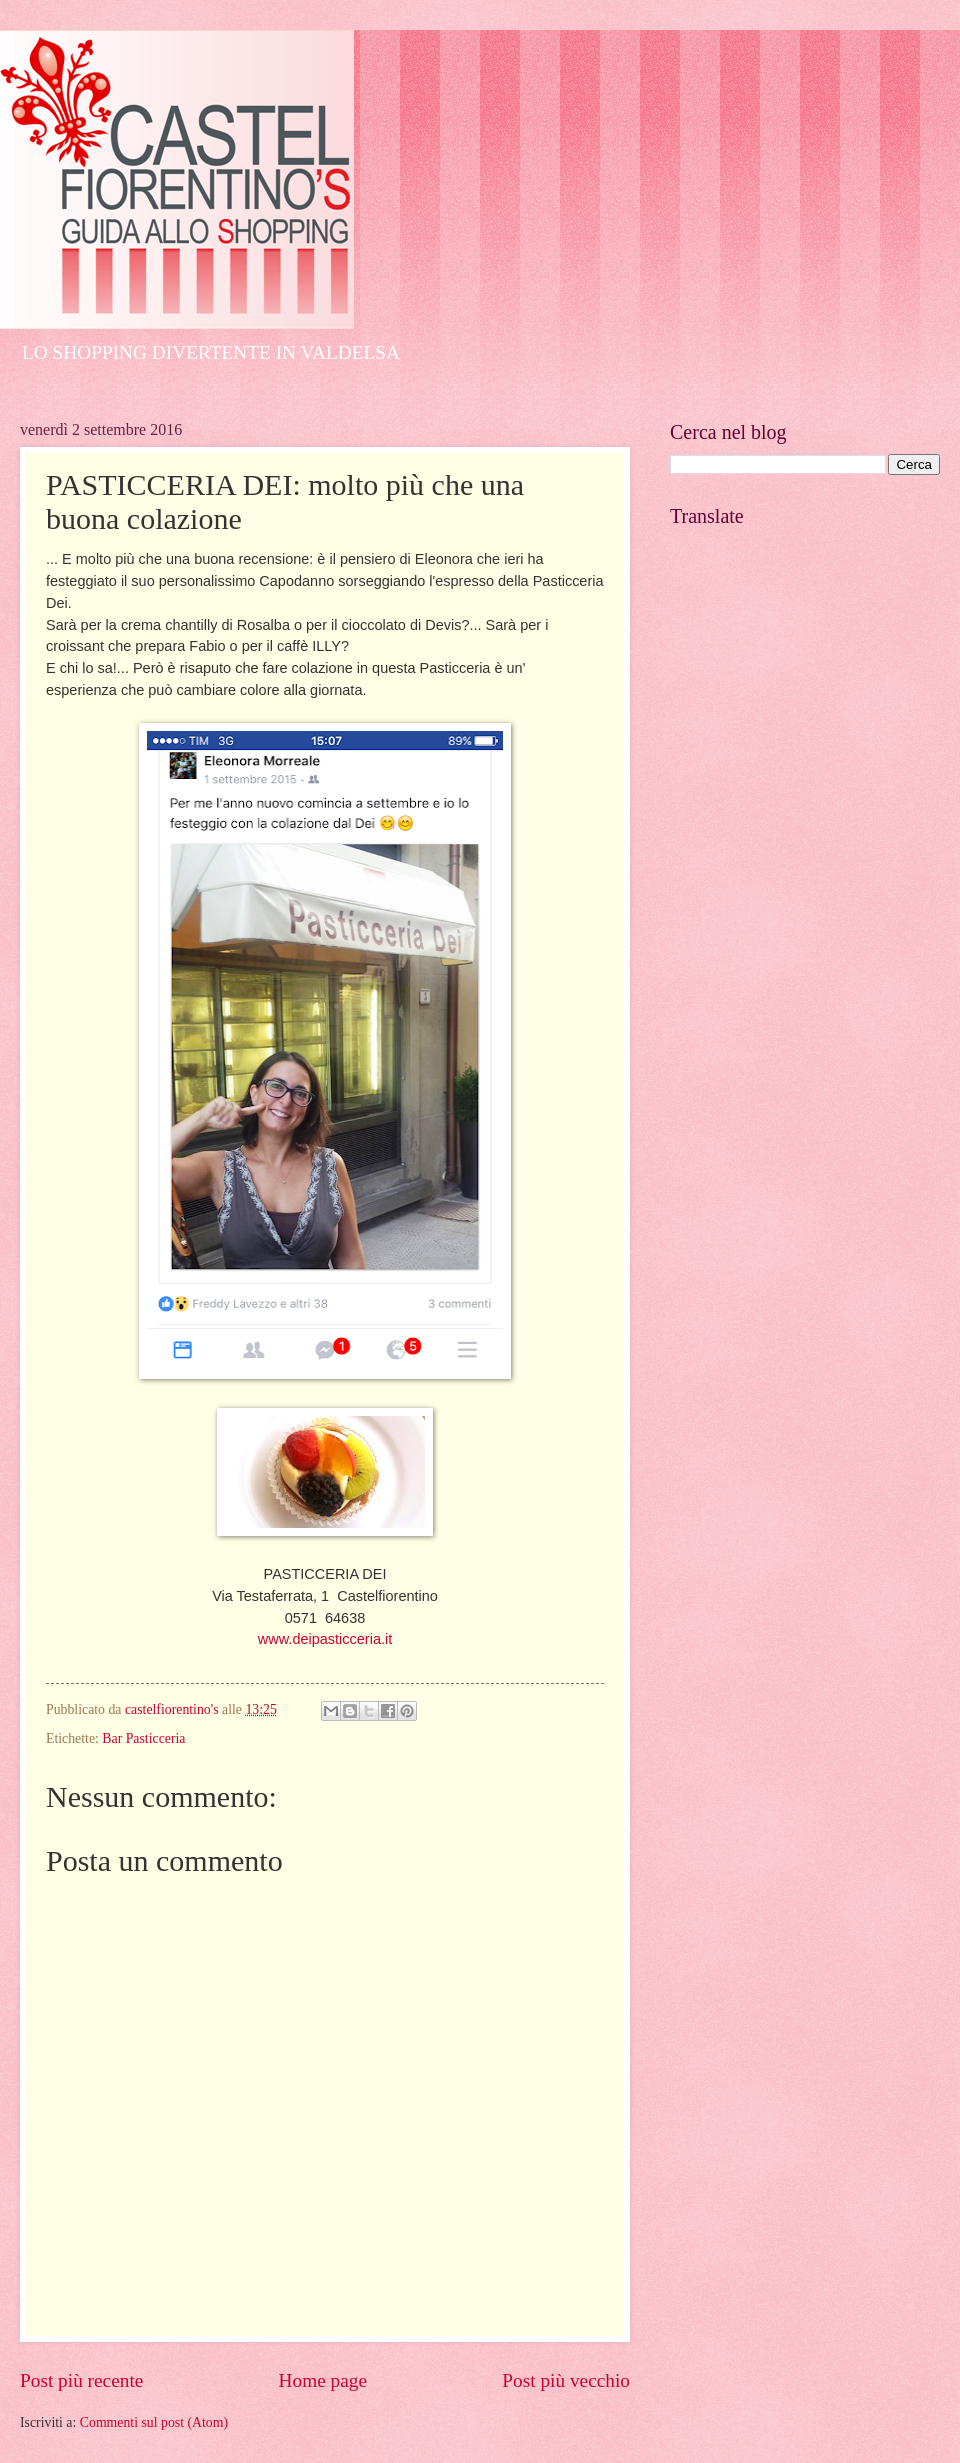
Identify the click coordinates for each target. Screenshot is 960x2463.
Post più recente (81, 2380)
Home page (323, 2380)
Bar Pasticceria (143, 1738)
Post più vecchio (566, 2380)
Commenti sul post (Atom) (154, 2422)
